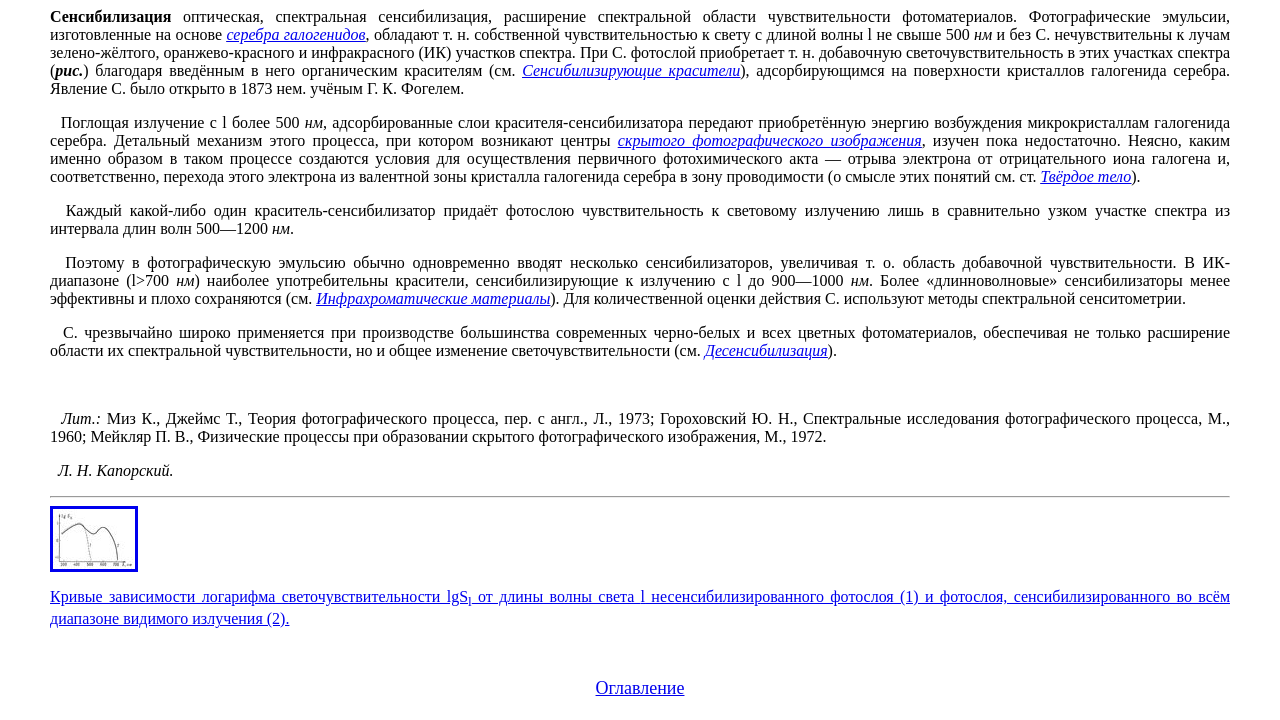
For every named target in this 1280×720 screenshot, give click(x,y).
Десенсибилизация (766, 350)
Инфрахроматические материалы (433, 298)
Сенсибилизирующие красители (631, 70)
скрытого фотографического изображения (770, 140)
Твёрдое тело (1086, 176)
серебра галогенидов (295, 34)
